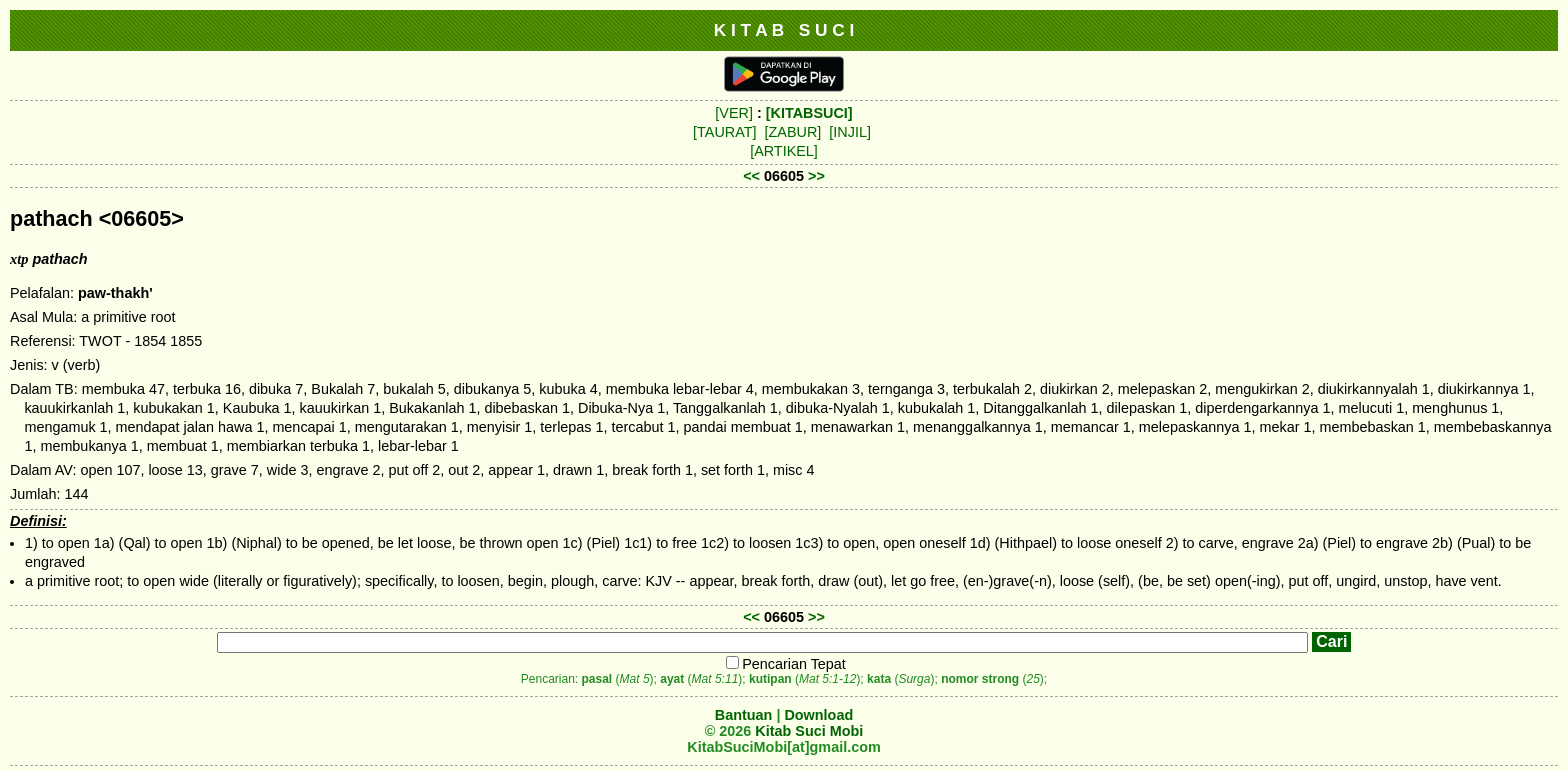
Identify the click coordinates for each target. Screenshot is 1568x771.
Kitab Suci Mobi (809, 731)
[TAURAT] (724, 132)
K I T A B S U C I (784, 30)
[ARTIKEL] (784, 151)
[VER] (734, 113)
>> (816, 176)
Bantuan (744, 715)
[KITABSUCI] (809, 113)
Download (818, 715)
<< (751, 176)
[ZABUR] (793, 132)
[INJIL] (850, 132)
